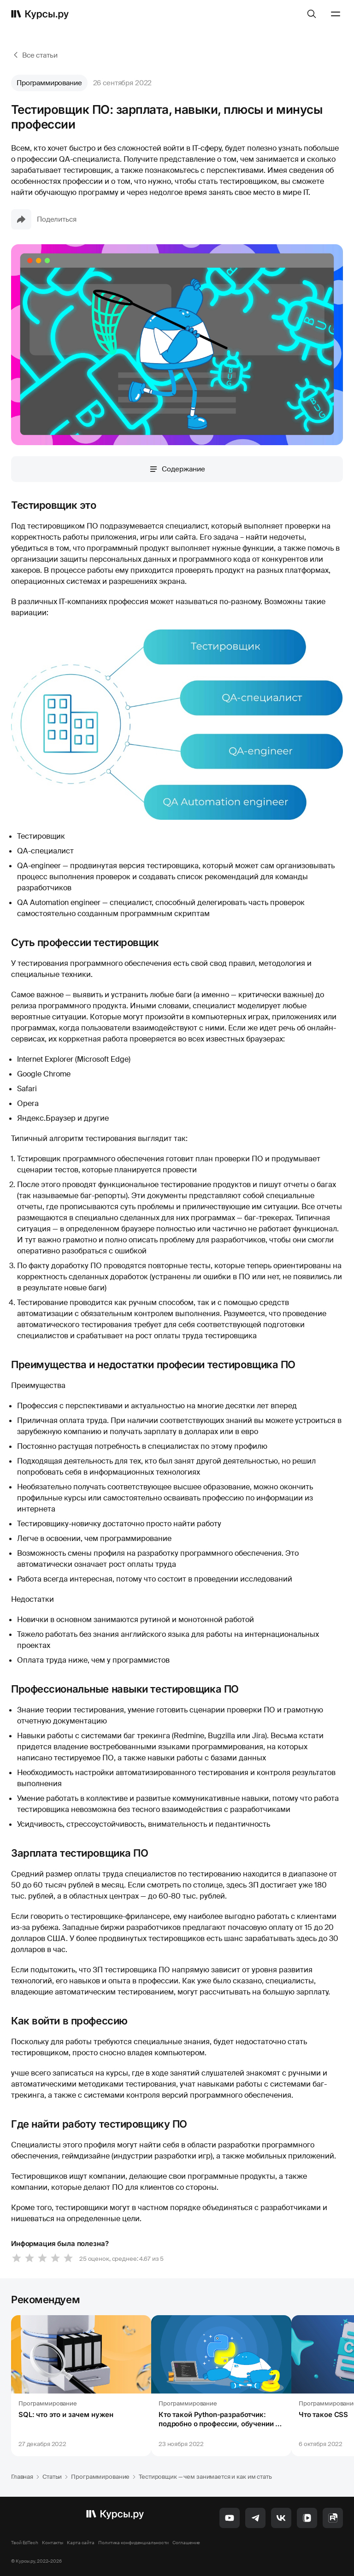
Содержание (177, 469)
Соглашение (186, 2543)
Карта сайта (80, 2543)
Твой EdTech (24, 2543)
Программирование (49, 83)
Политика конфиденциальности (133, 2543)
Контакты (52, 2543)
